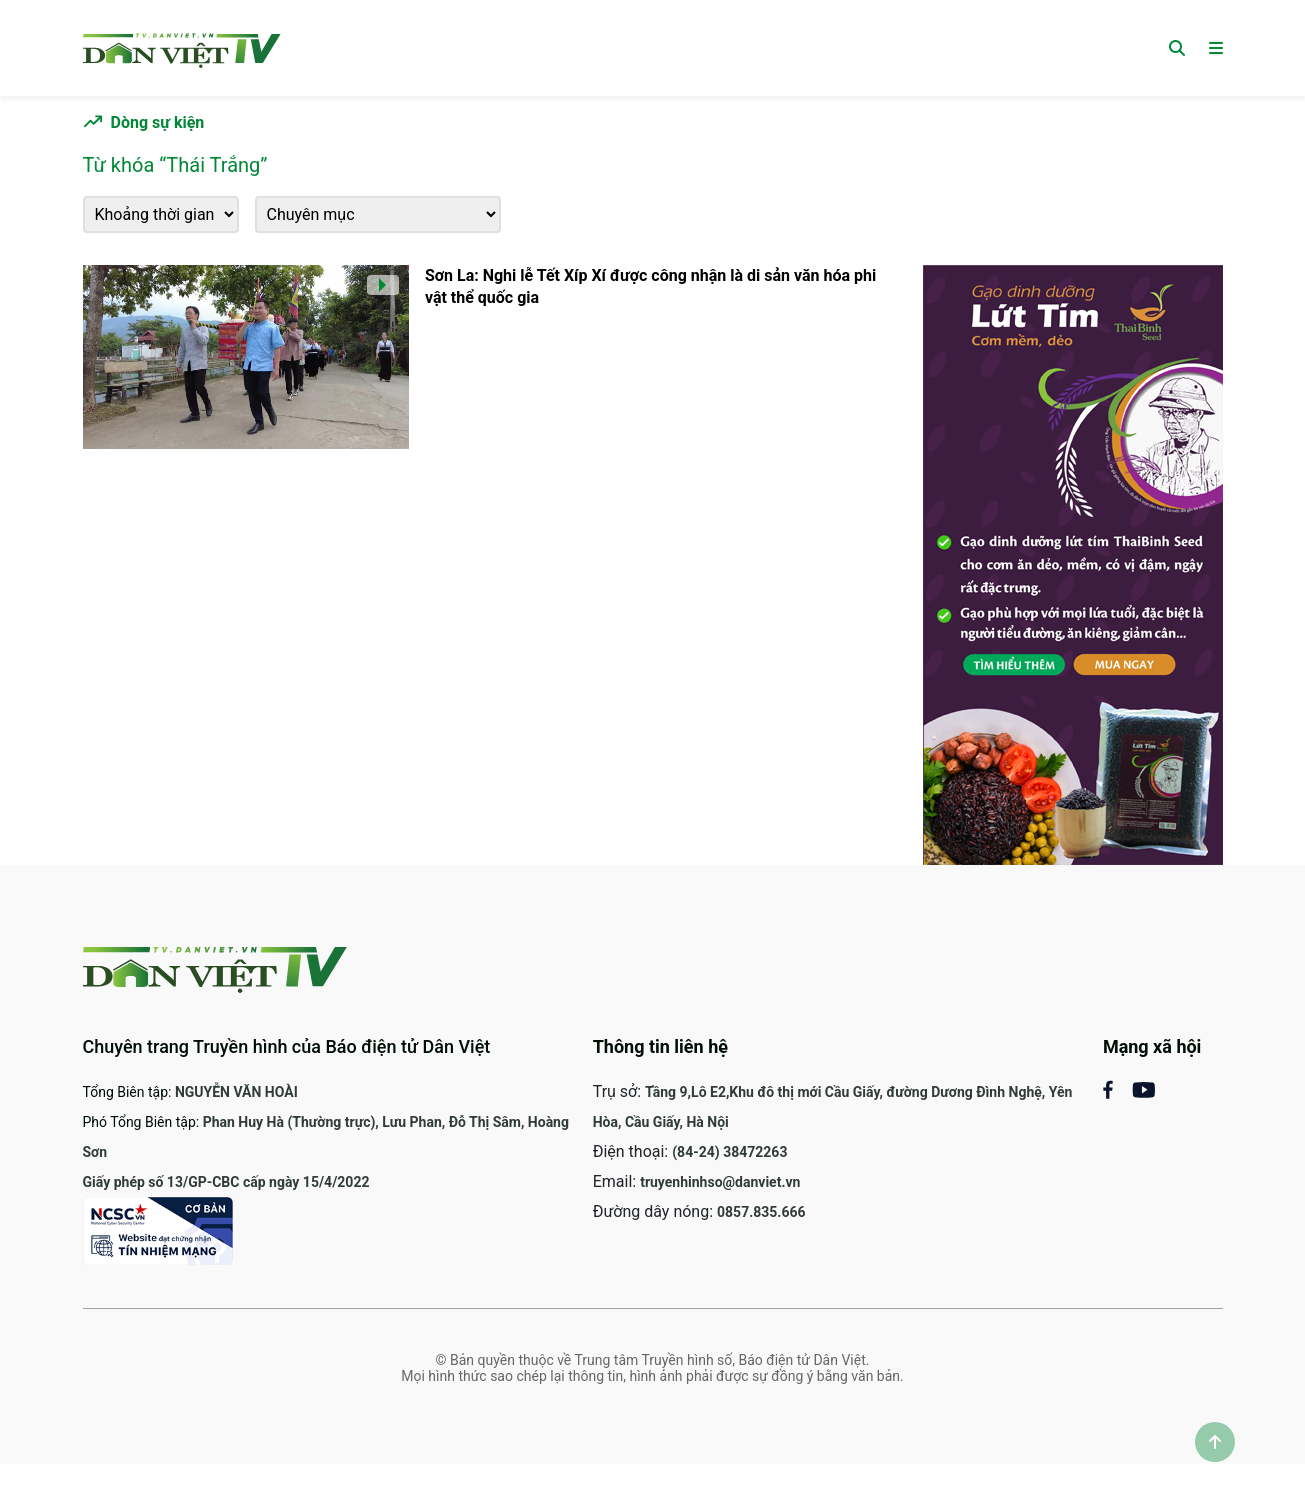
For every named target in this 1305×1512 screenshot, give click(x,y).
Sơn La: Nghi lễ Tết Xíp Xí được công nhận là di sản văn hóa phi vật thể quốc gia (650, 286)
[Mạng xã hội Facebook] (1117, 1088)
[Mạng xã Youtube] (1143, 1088)
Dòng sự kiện (158, 122)
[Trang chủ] (182, 47)
